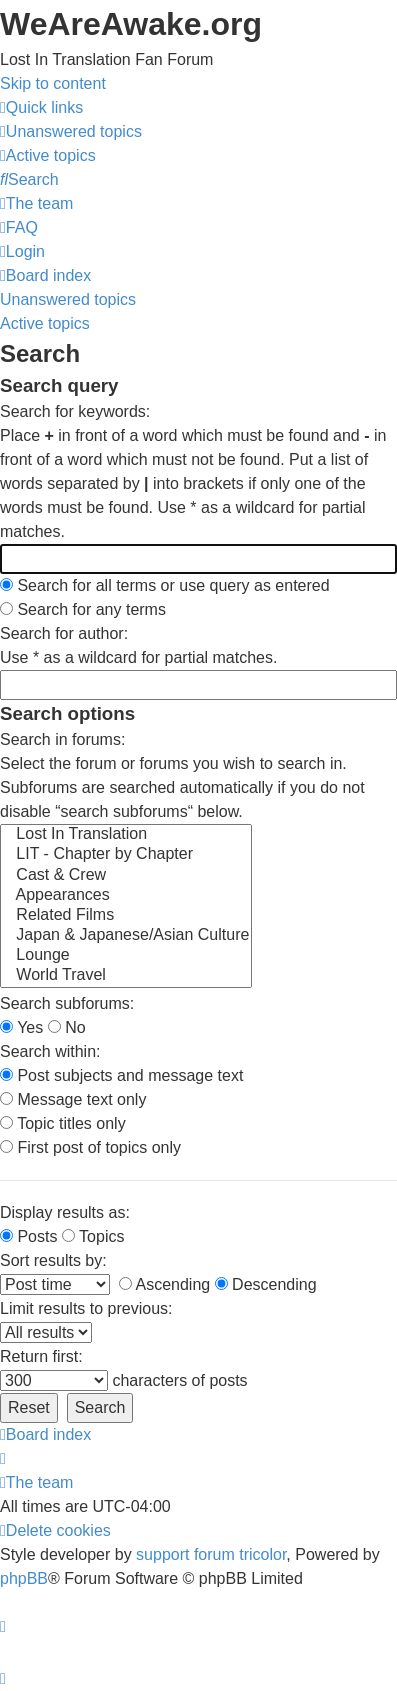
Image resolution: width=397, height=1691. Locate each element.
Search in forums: (62, 739)
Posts (28, 1236)
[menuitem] (71, 131)
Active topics (45, 323)
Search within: (50, 1051)
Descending (266, 1284)
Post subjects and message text (121, 1075)
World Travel (126, 976)
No (67, 1027)
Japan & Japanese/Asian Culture (126, 936)
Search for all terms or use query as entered (165, 585)
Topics (93, 1236)
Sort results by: (53, 1260)
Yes (21, 1027)
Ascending (164, 1284)
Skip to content (53, 83)
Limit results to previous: (86, 1308)
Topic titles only (63, 1123)
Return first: (41, 1356)
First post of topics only (90, 1147)
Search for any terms (83, 609)
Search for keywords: (75, 411)
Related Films (126, 916)
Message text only (73, 1099)
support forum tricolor (211, 1554)
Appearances (126, 896)
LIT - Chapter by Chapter (126, 855)
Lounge (126, 956)
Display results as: (65, 1212)
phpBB (24, 1578)
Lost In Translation (126, 835)
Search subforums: (67, 1003)
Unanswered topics (68, 299)
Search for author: (64, 633)
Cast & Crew (126, 876)
